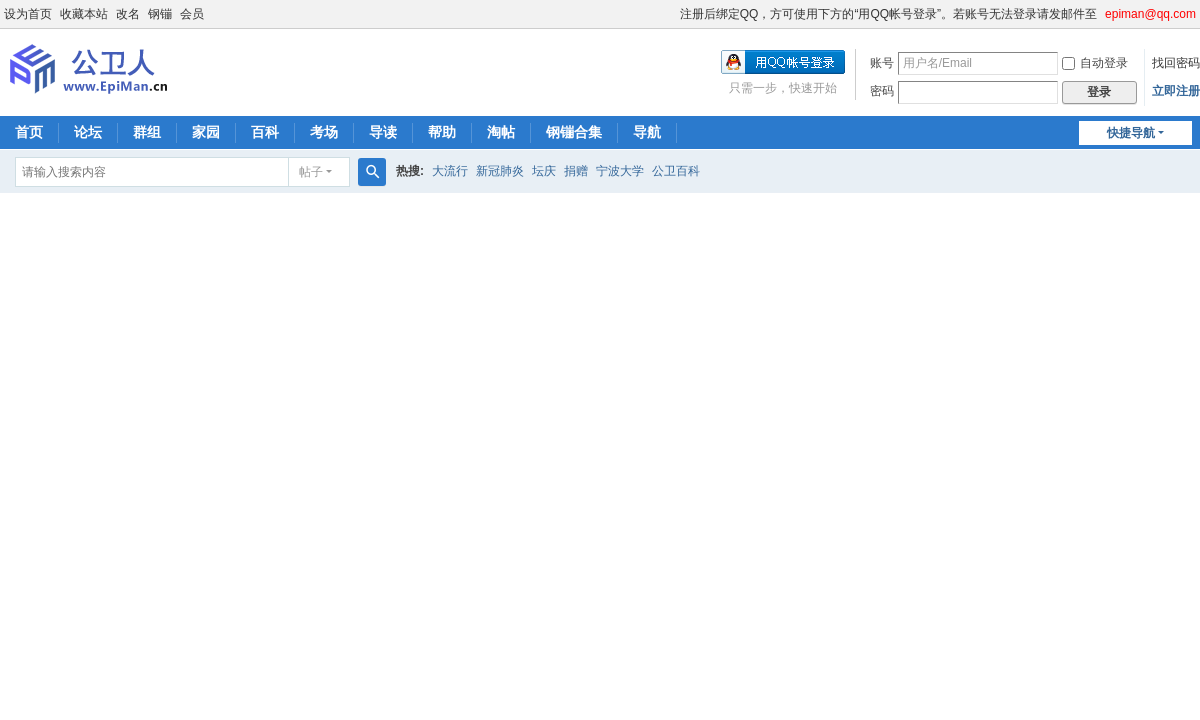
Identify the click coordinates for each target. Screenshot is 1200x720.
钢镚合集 (574, 132)
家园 (206, 132)
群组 (147, 132)
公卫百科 (676, 171)
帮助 (442, 132)
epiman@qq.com (1150, 14)
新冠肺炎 (500, 171)
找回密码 (1176, 63)
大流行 (450, 171)
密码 (882, 91)
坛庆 (544, 171)
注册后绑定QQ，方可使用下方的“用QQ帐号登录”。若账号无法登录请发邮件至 (888, 14)
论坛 (88, 132)
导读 (383, 132)
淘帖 (501, 132)
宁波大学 (620, 171)
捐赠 (576, 171)
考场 (324, 132)
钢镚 (160, 14)
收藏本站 (84, 14)
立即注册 (1176, 91)
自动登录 (1095, 63)
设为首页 (28, 14)
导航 (647, 132)
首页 (29, 132)
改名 (128, 14)
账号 (882, 63)
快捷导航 (1131, 133)
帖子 (311, 172)
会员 (192, 14)
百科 (265, 132)
